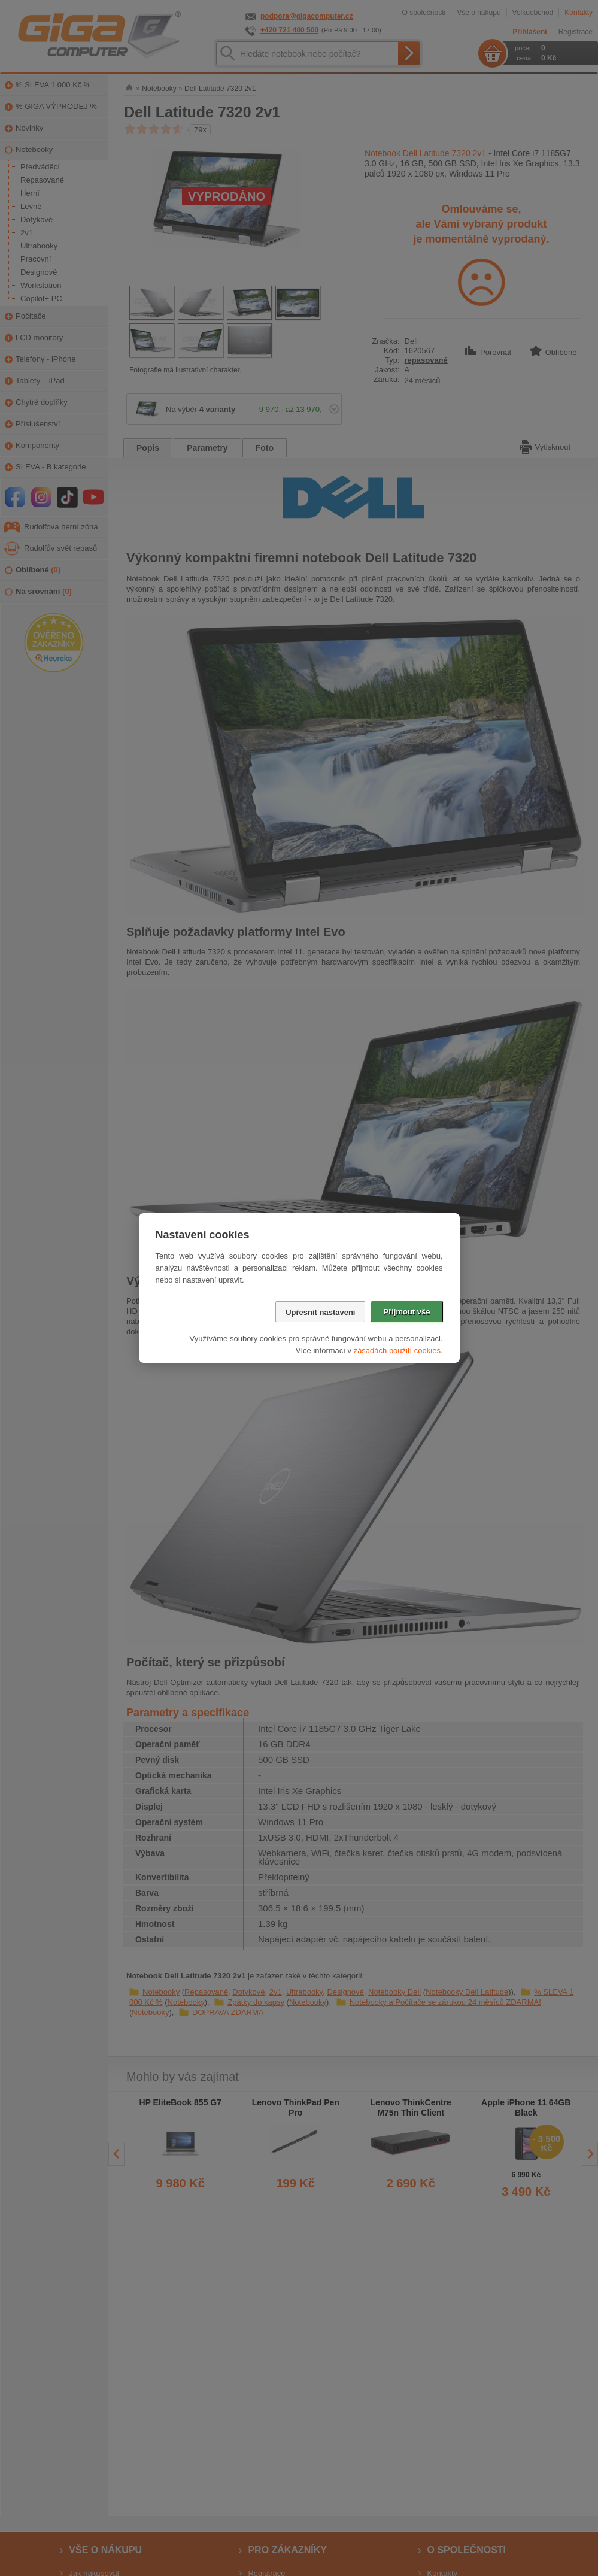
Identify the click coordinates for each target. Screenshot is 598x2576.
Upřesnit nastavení (320, 1312)
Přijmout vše (406, 1311)
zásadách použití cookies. (398, 1350)
